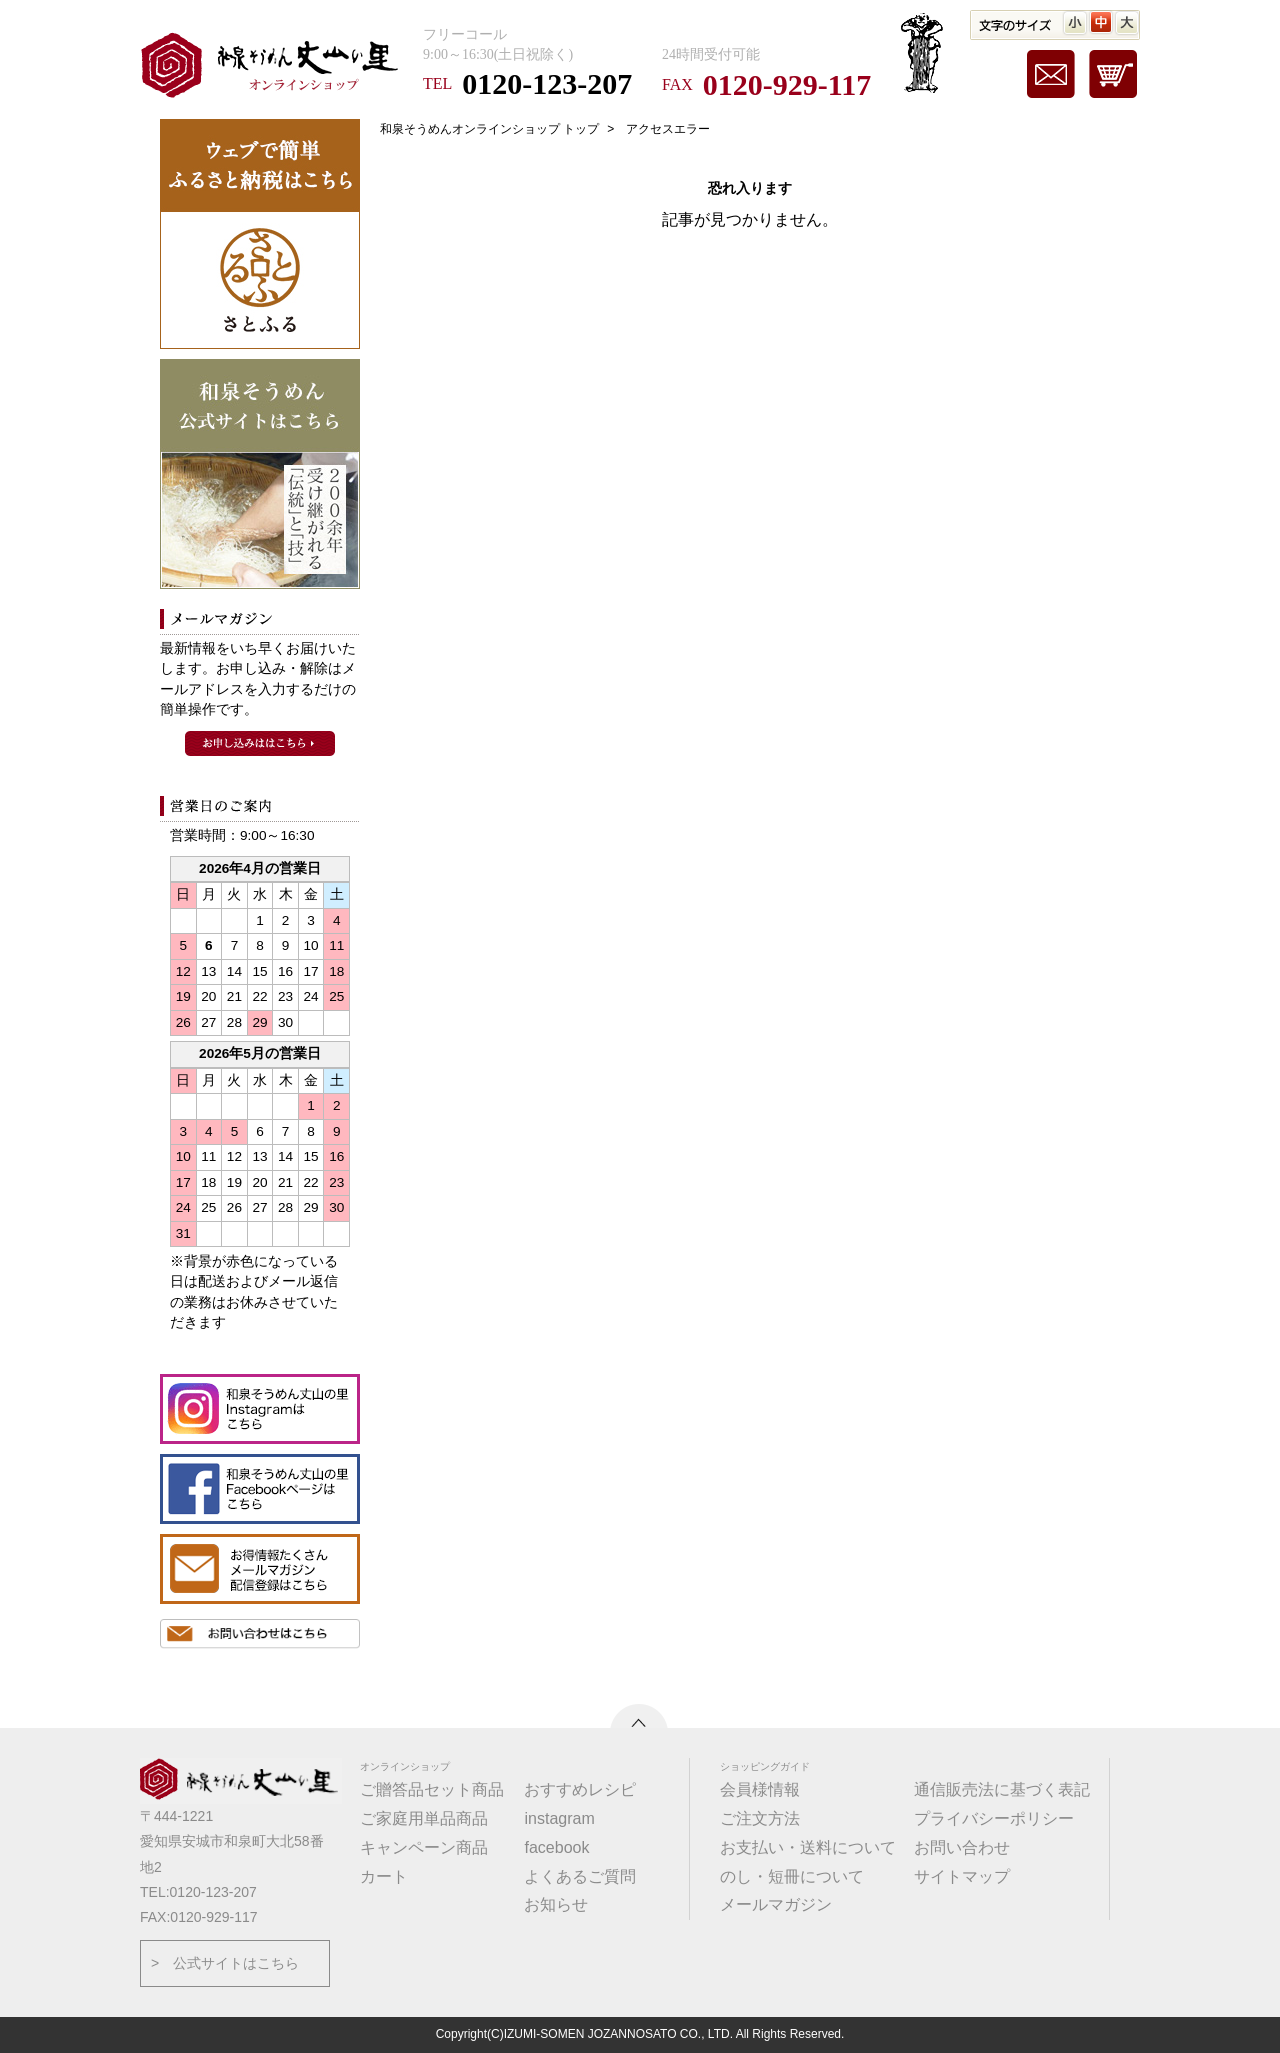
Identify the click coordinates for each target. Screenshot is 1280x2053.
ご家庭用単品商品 (424, 1818)
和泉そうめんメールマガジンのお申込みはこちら (260, 743)
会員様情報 (760, 1789)
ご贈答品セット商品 (432, 1789)
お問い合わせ (962, 1847)
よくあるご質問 (580, 1876)
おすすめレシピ (580, 1789)
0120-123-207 (547, 83)
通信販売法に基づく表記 (1002, 1789)
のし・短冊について (792, 1876)
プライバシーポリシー (994, 1818)
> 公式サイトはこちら (225, 1963)
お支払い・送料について (808, 1847)
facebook (556, 1847)
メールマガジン (776, 1904)
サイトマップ (962, 1876)
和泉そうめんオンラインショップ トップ (489, 129)
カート (384, 1876)
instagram (559, 1818)
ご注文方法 (760, 1818)
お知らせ (556, 1904)
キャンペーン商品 (424, 1847)
